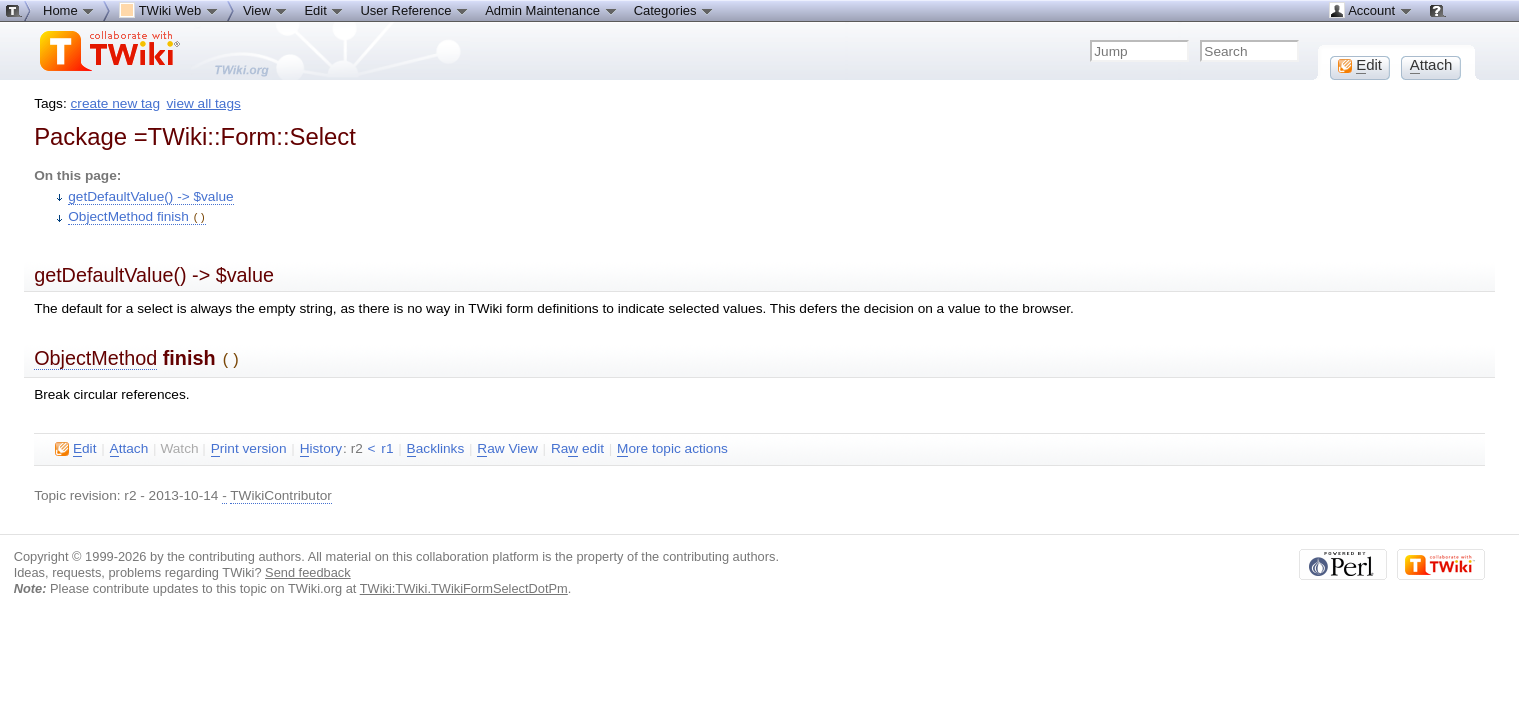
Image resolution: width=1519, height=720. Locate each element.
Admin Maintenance (551, 10)
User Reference (414, 10)
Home (69, 10)
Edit (324, 10)
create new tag (115, 103)
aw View (507, 446)
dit (75, 446)
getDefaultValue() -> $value (150, 196)
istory (321, 446)
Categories (674, 10)
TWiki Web (169, 10)
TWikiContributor (281, 492)
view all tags (204, 103)
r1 (387, 445)
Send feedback (308, 569)
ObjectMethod (95, 357)
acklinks (436, 446)
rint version (249, 446)
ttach (129, 446)
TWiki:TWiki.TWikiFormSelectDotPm (464, 585)
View (266, 10)
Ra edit (577, 446)
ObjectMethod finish (137, 216)
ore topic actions (672, 446)
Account (1370, 10)
